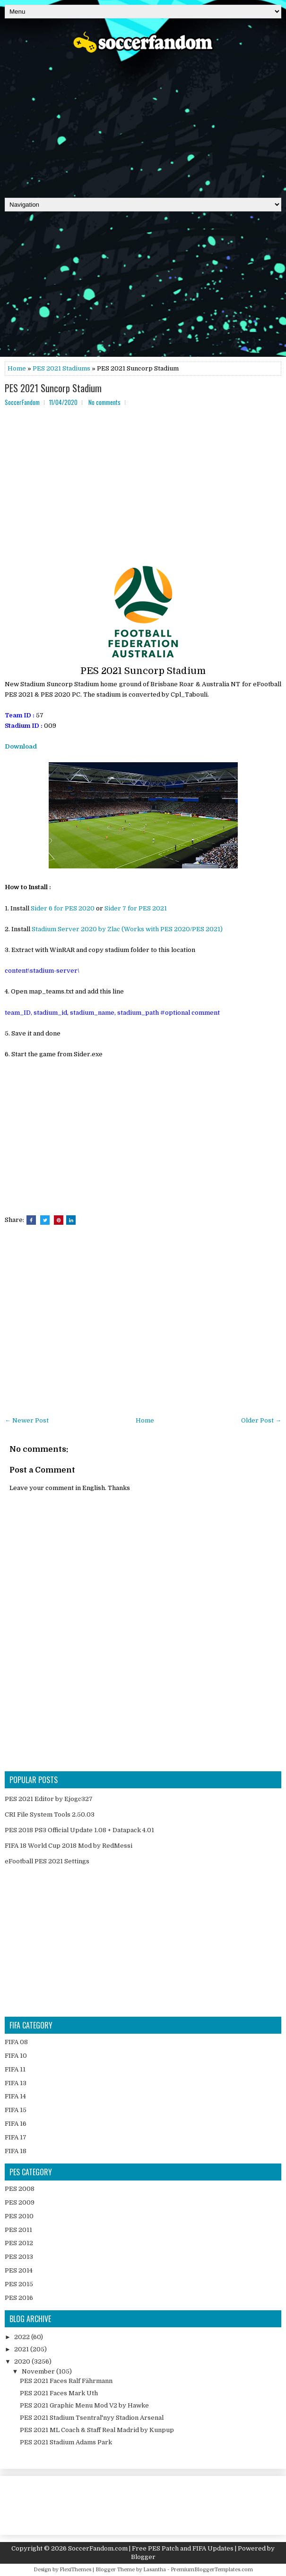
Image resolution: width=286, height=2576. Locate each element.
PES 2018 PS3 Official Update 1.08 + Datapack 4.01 (79, 1830)
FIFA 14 (15, 2096)
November (39, 2371)
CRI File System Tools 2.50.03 (50, 1814)
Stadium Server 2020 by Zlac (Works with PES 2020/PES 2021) (127, 929)
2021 (22, 2349)
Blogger (143, 2556)
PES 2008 (20, 2188)
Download (21, 746)
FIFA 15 (15, 2109)
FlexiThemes (75, 2570)
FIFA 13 (15, 2083)
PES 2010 (19, 2216)
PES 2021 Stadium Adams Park (66, 2442)
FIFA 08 (16, 2042)
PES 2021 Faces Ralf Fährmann (66, 2380)
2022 (22, 2336)
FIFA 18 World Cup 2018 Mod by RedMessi (68, 1845)
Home (17, 368)
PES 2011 (18, 2229)
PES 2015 (19, 2284)
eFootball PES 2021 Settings (47, 1861)
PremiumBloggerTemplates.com (212, 2570)
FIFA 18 (15, 2151)
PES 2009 (20, 2202)
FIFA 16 (15, 2123)
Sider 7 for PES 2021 (135, 908)
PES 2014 (19, 2270)
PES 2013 (19, 2256)
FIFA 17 (15, 2137)
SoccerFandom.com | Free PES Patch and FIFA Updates (151, 2548)
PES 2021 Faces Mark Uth (59, 2393)
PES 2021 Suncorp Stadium (53, 388)
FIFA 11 (15, 2069)
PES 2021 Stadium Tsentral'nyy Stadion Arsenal (92, 2417)
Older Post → (261, 1420)
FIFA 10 (16, 2055)
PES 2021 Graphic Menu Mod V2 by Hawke (84, 2405)
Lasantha (154, 2570)
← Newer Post (27, 1420)
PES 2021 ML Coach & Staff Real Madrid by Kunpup (97, 2429)
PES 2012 (19, 2243)
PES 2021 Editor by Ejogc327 (49, 1798)
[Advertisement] (143, 122)
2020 (23, 2361)
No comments (104, 402)
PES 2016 (19, 2297)
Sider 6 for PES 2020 (63, 908)
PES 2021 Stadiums (61, 368)
